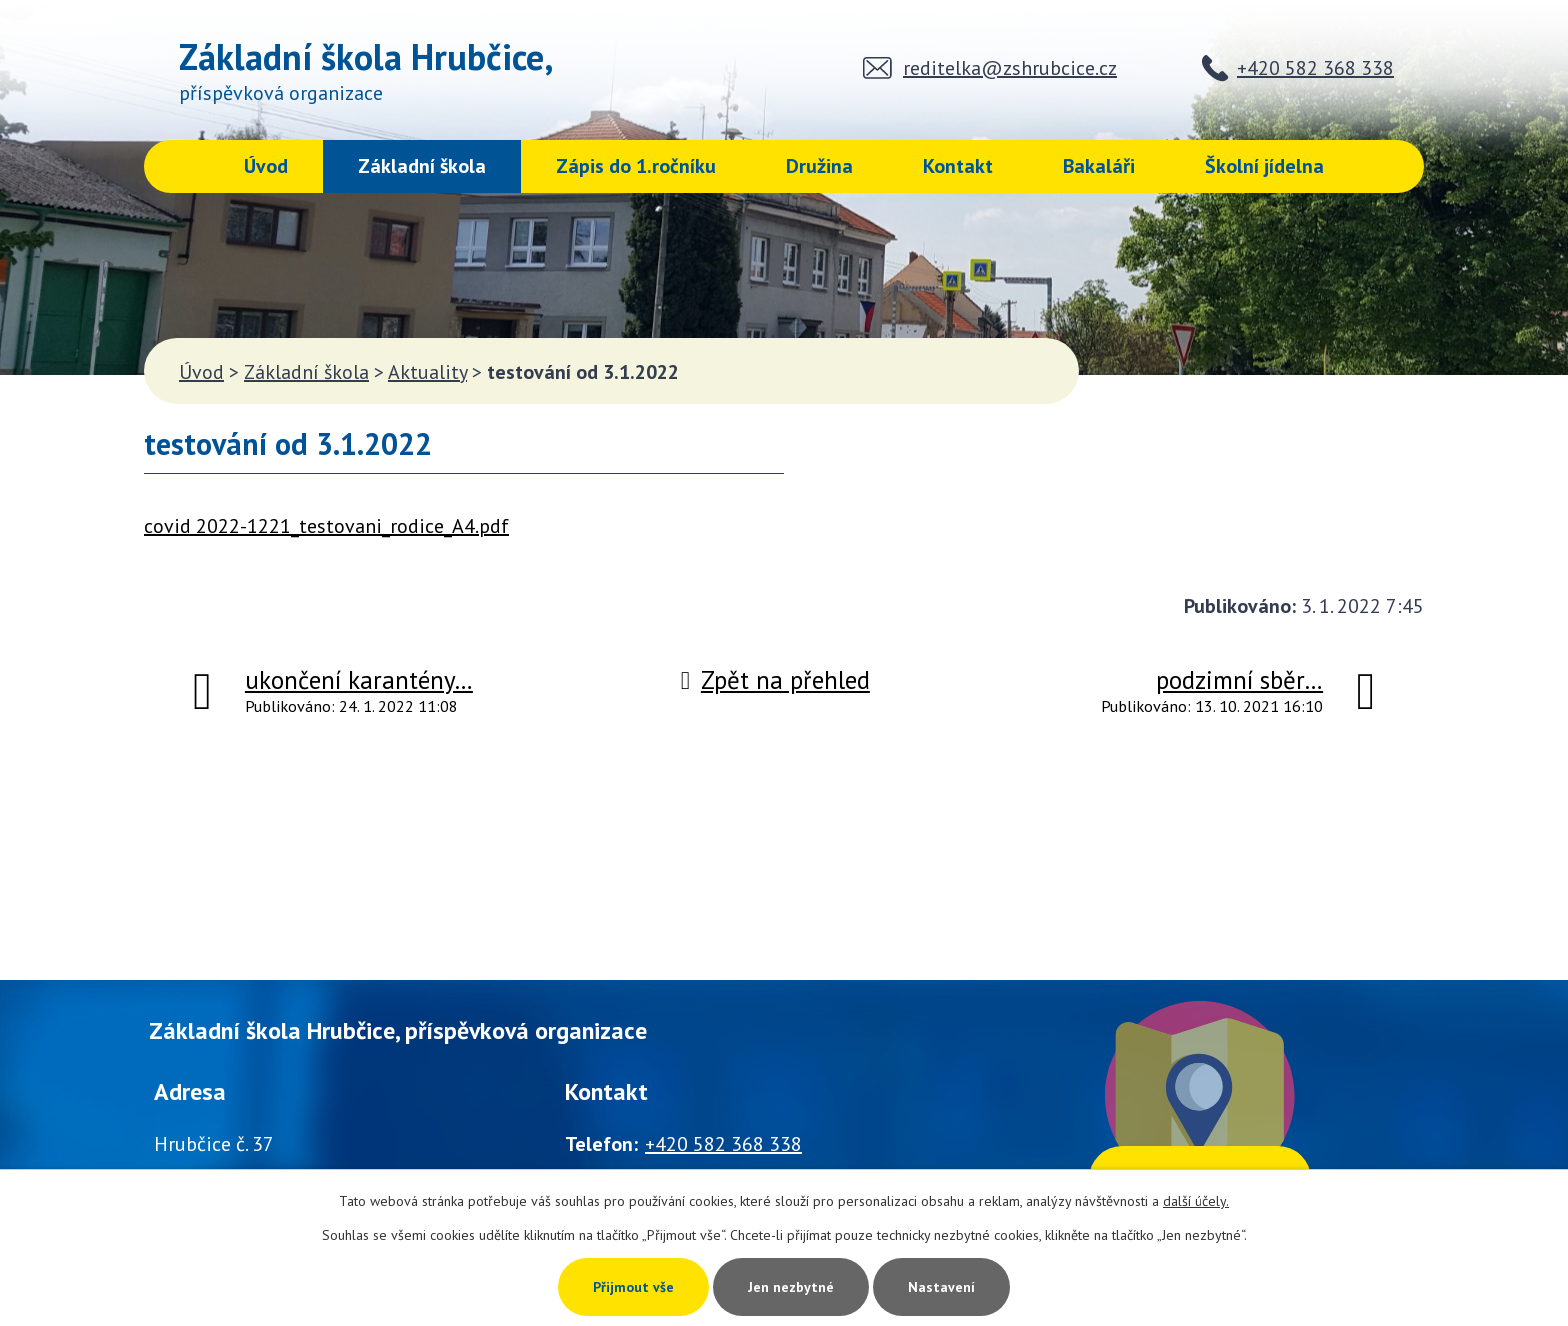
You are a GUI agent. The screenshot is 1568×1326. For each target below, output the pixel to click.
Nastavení (941, 1287)
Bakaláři (1099, 166)
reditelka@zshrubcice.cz (1010, 68)
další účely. (1196, 1201)
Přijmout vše (633, 1287)
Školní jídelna (1264, 166)
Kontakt (958, 166)
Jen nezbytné (791, 1287)
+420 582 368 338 (1315, 68)
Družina (819, 166)
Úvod (266, 166)
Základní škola (422, 166)
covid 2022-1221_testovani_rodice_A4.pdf (326, 526)
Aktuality (427, 372)
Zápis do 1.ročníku (636, 166)
